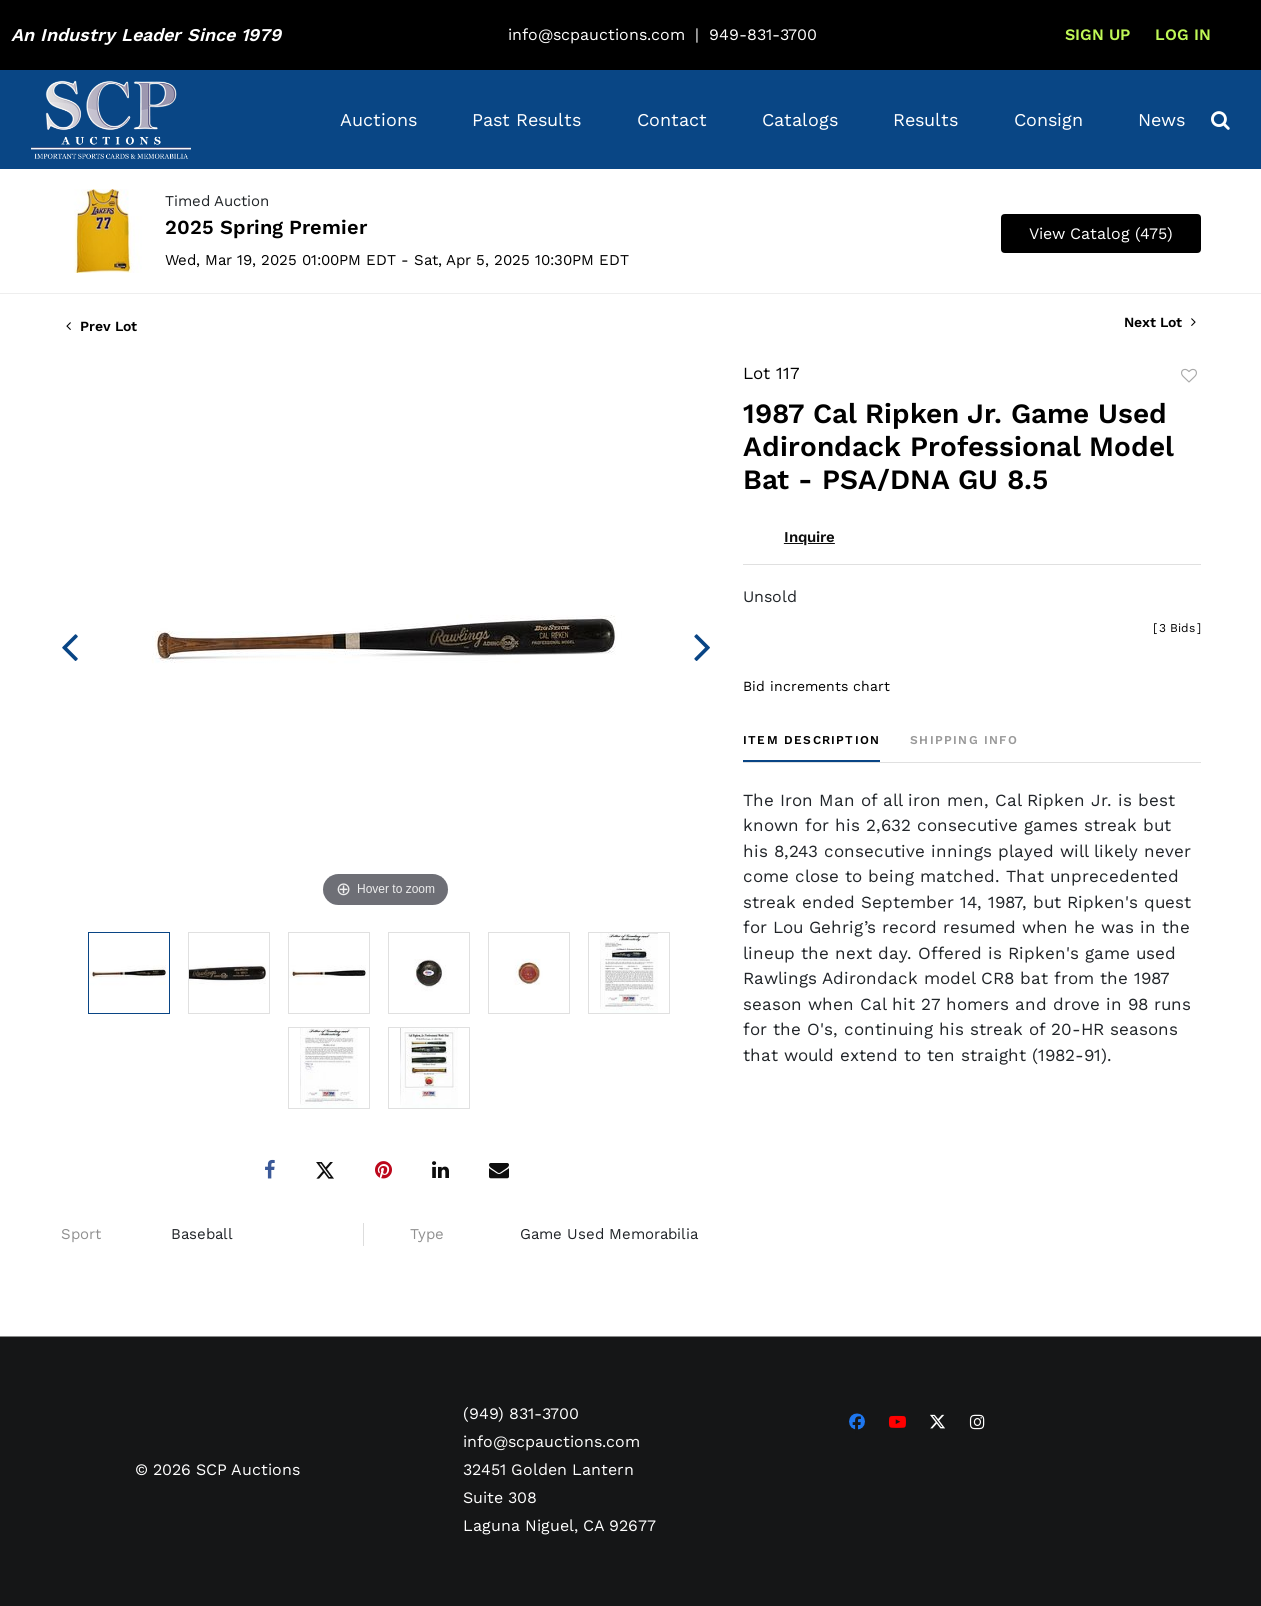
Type (427, 1234)
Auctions (378, 119)
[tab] (811, 747)
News (1161, 119)
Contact (672, 119)
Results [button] (925, 119)
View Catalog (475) (1101, 233)
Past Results (526, 119)
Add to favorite (1189, 376)
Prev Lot (101, 326)
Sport (81, 1234)
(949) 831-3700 (521, 1412)
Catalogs (800, 119)
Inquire (809, 537)
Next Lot (1160, 322)
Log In (1183, 34)
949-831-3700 (763, 34)
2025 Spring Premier (266, 227)
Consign (1048, 119)
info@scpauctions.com (596, 34)
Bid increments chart (816, 686)
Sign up (1097, 34)
